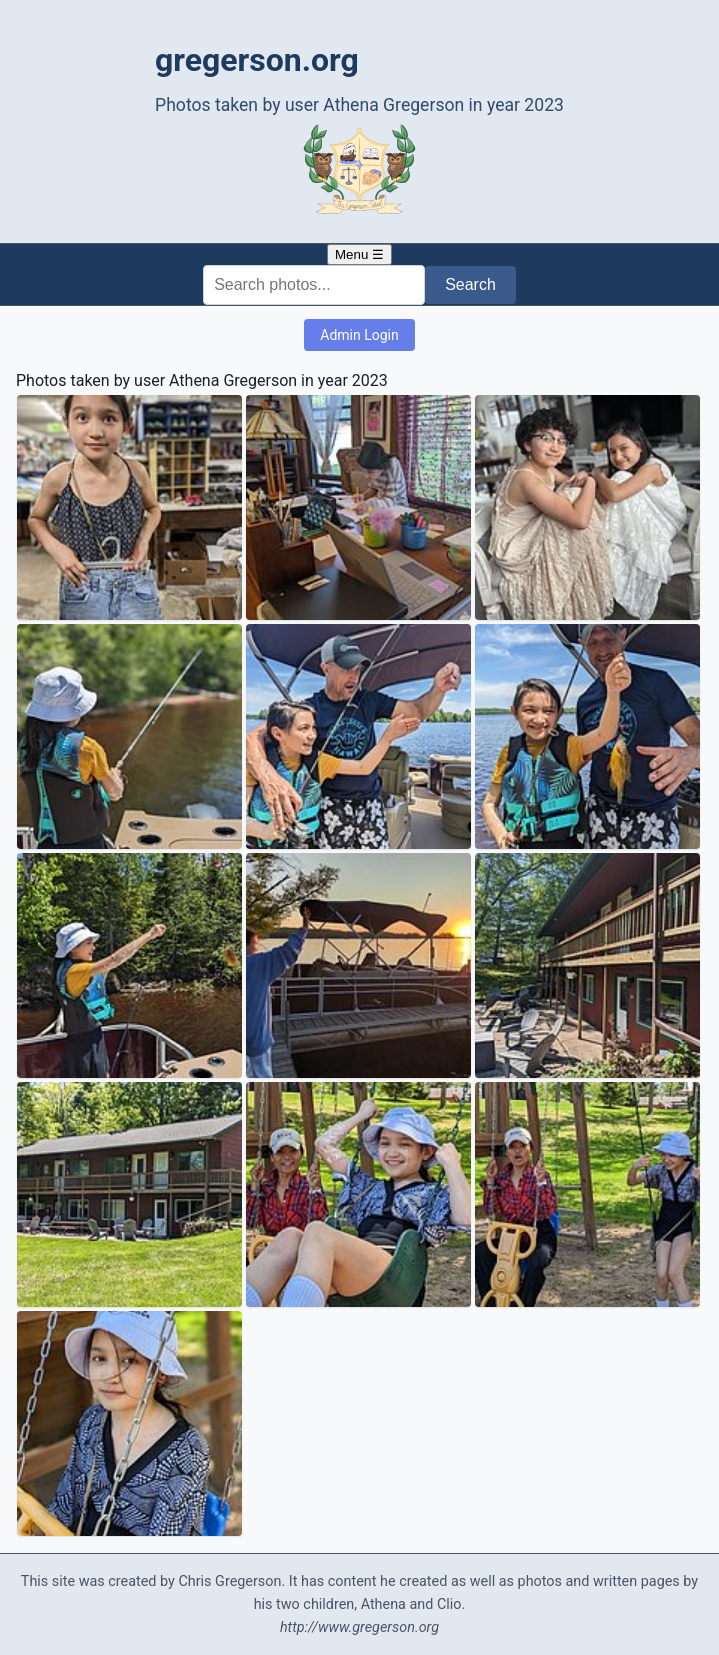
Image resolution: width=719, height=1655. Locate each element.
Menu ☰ (359, 254)
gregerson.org (257, 60)
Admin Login (359, 335)
